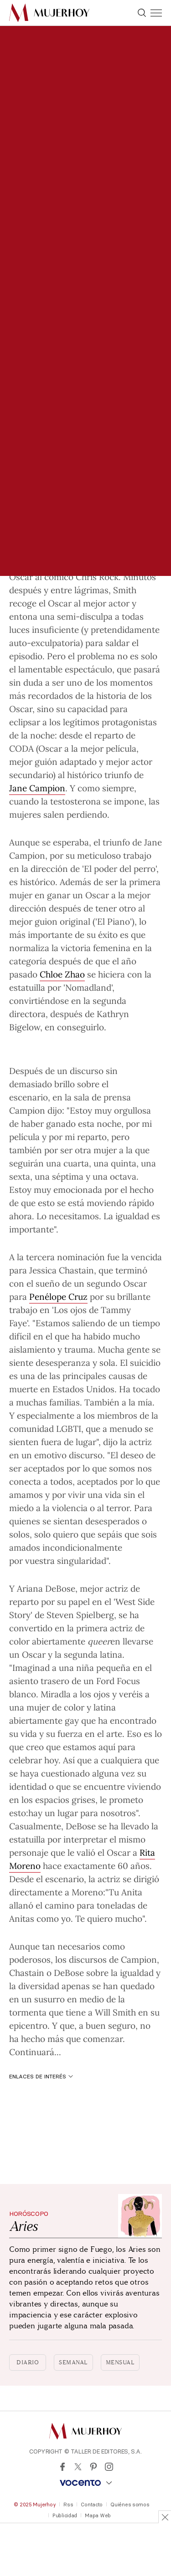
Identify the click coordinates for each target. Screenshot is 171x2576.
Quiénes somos (129, 2504)
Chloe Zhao (62, 974)
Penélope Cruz (58, 1296)
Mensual (120, 2362)
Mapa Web (98, 2515)
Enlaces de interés (41, 2076)
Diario (27, 2362)
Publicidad (64, 2515)
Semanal (73, 2362)
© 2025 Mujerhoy (35, 2504)
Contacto (92, 2504)
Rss (68, 2504)
